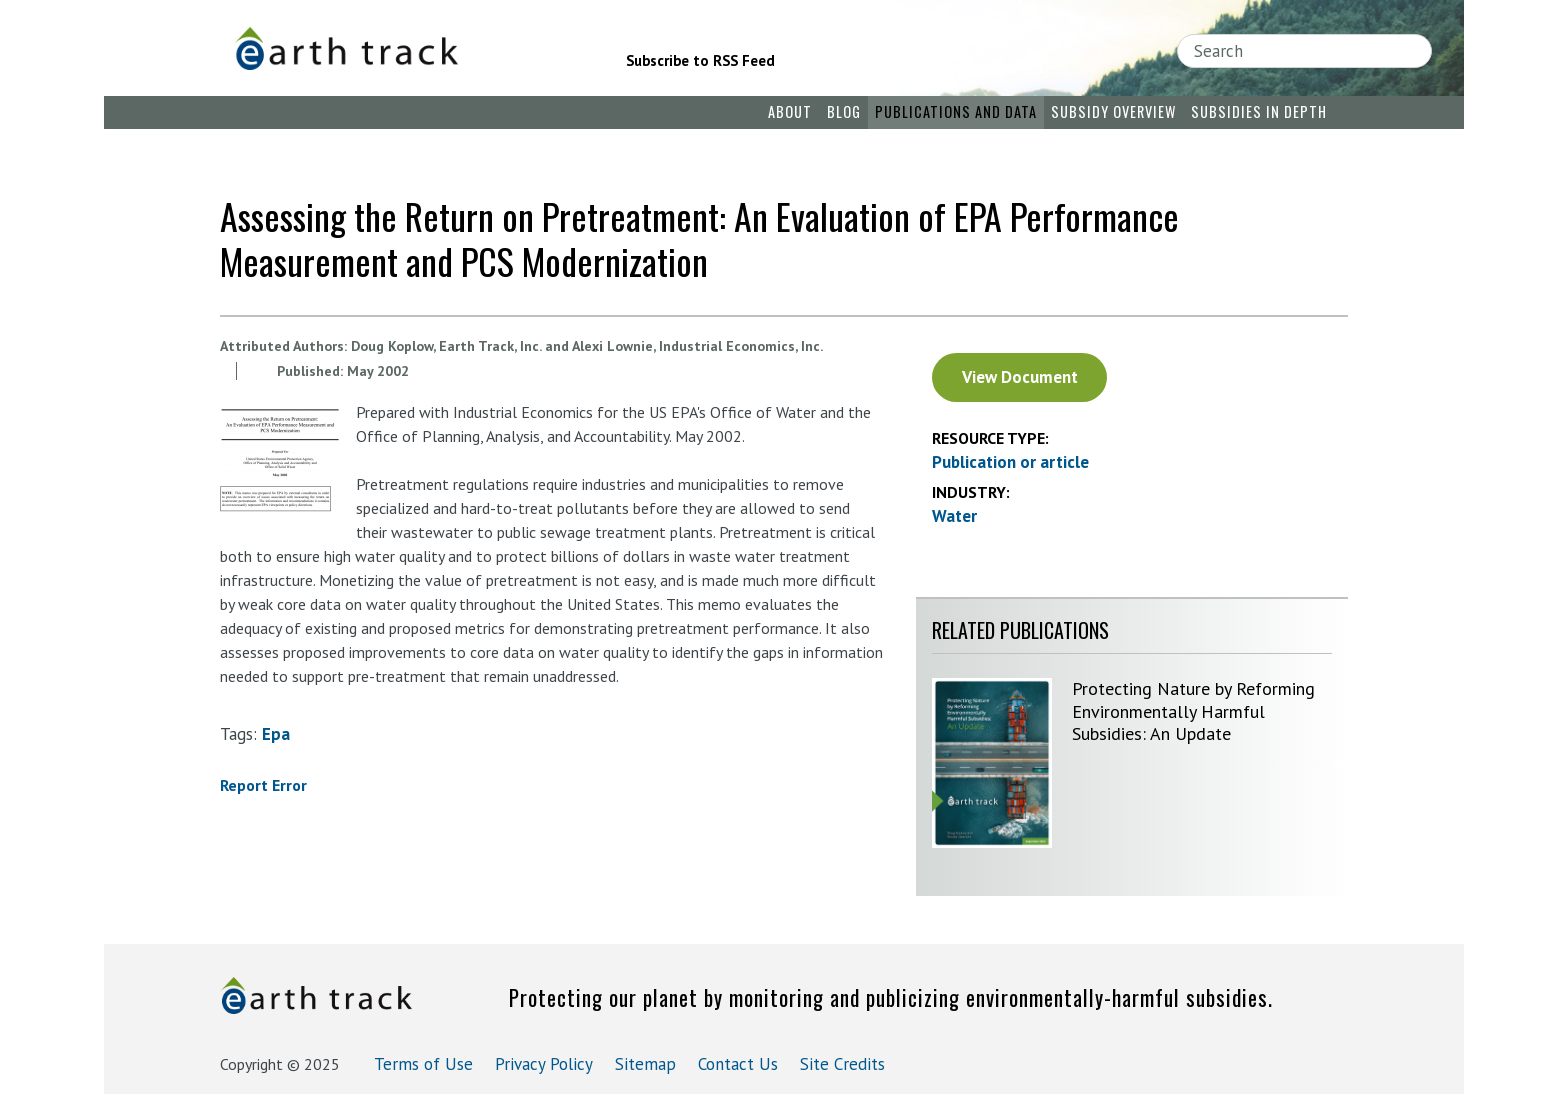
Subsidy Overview (1113, 111)
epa (276, 734)
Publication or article (1010, 462)
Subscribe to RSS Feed (700, 60)
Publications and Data (956, 111)
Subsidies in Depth (1259, 111)
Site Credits (842, 1064)
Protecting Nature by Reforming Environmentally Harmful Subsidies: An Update (1193, 711)
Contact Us (738, 1064)
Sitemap (645, 1064)
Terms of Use (423, 1064)
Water (954, 516)
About (790, 111)
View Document (1020, 377)
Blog (844, 111)
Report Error (263, 785)
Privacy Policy (544, 1064)
